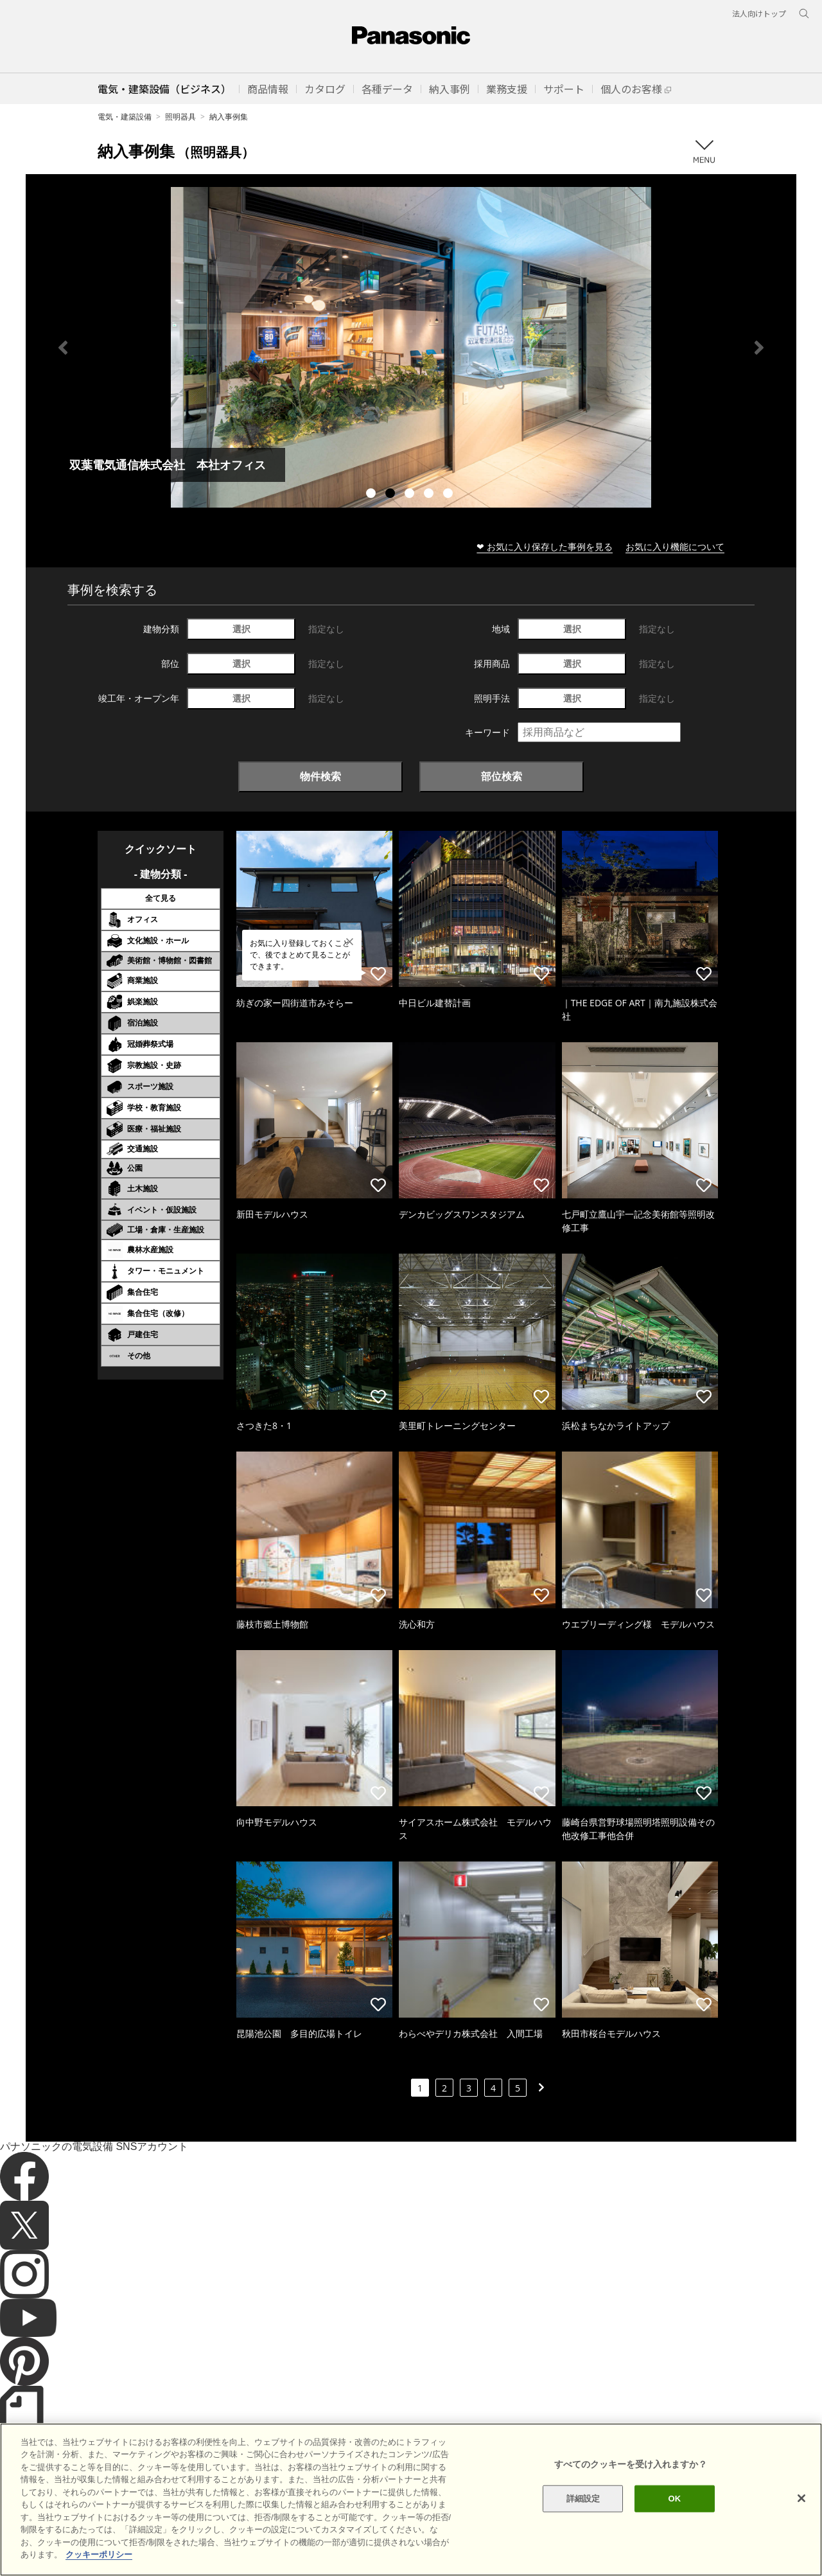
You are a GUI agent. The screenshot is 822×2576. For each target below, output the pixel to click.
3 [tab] (411, 494)
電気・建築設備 (125, 116)
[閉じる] (801, 2498)
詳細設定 (583, 2498)
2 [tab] (391, 494)
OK (674, 2498)
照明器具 (180, 116)
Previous (63, 347)
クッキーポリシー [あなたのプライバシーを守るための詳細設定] (99, 2554)
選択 (241, 629)
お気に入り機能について (674, 546)
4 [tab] (430, 494)
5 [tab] (449, 494)
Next (759, 347)
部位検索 (501, 776)
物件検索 (320, 776)
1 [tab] (372, 494)
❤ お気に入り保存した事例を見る (545, 546)
